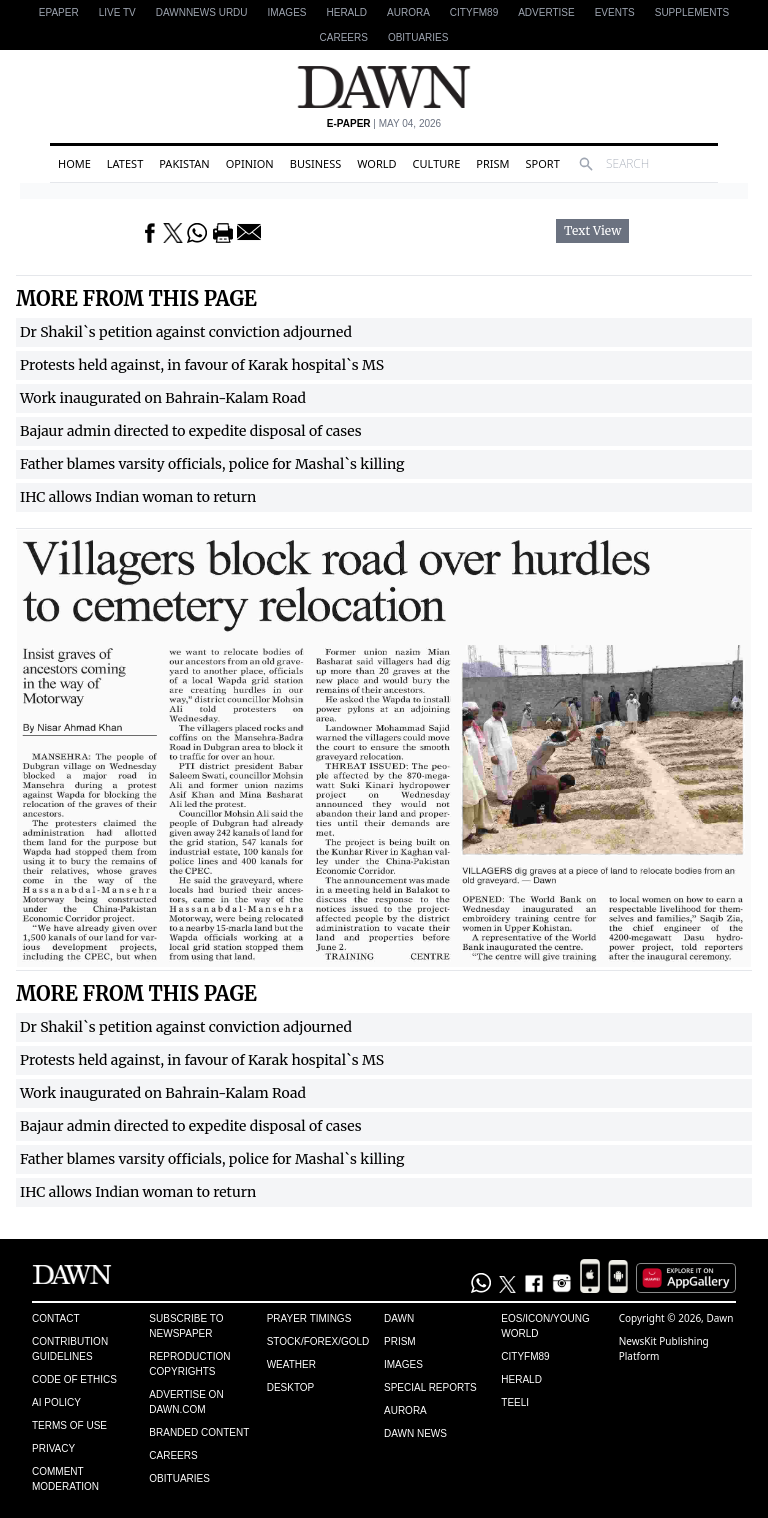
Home (74, 163)
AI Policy (56, 1402)
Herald (346, 12)
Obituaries (418, 37)
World (376, 163)
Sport (543, 163)
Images (287, 12)
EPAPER (59, 12)
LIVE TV (117, 12)
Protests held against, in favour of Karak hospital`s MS (202, 365)
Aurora (408, 12)
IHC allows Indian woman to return (138, 497)
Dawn (399, 1318)
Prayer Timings (309, 1318)
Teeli (515, 1402)
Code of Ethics (74, 1379)
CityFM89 (474, 12)
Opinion (250, 163)
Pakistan (184, 163)
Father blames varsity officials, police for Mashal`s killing (212, 464)
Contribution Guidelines (70, 1349)
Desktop (291, 1387)
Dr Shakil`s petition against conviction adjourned (186, 332)
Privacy (53, 1448)
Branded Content (199, 1432)
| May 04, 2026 (384, 123)
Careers (344, 37)
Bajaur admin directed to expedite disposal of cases (191, 431)
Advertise (546, 12)
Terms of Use (69, 1425)
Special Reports (430, 1387)
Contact (56, 1318)
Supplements (692, 12)
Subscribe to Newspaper (186, 1326)
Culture (437, 163)
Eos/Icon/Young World (545, 1326)
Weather (291, 1364)
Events (615, 12)
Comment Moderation (65, 1479)
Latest (125, 163)
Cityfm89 (525, 1356)
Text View (592, 231)
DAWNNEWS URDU (202, 12)
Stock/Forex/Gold (318, 1341)
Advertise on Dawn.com (186, 1402)
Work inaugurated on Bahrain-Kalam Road (163, 398)
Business (316, 163)
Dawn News (415, 1433)
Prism (492, 163)
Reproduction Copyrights (189, 1364)
